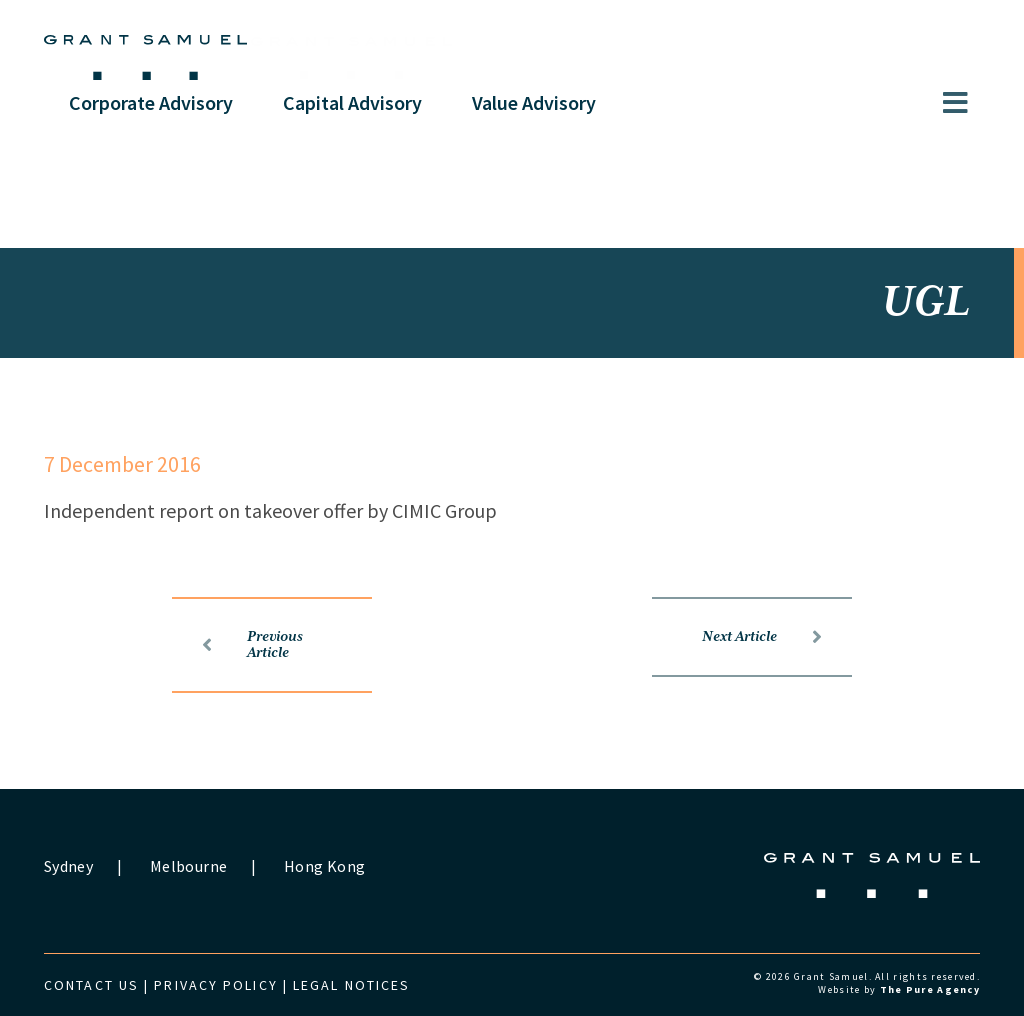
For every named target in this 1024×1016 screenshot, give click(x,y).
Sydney (68, 866)
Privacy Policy (215, 985)
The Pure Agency (930, 989)
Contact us (91, 985)
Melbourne (188, 866)
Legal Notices (351, 985)
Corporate (151, 102)
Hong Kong (324, 866)
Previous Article (252, 645)
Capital (352, 102)
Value (534, 102)
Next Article (762, 637)
